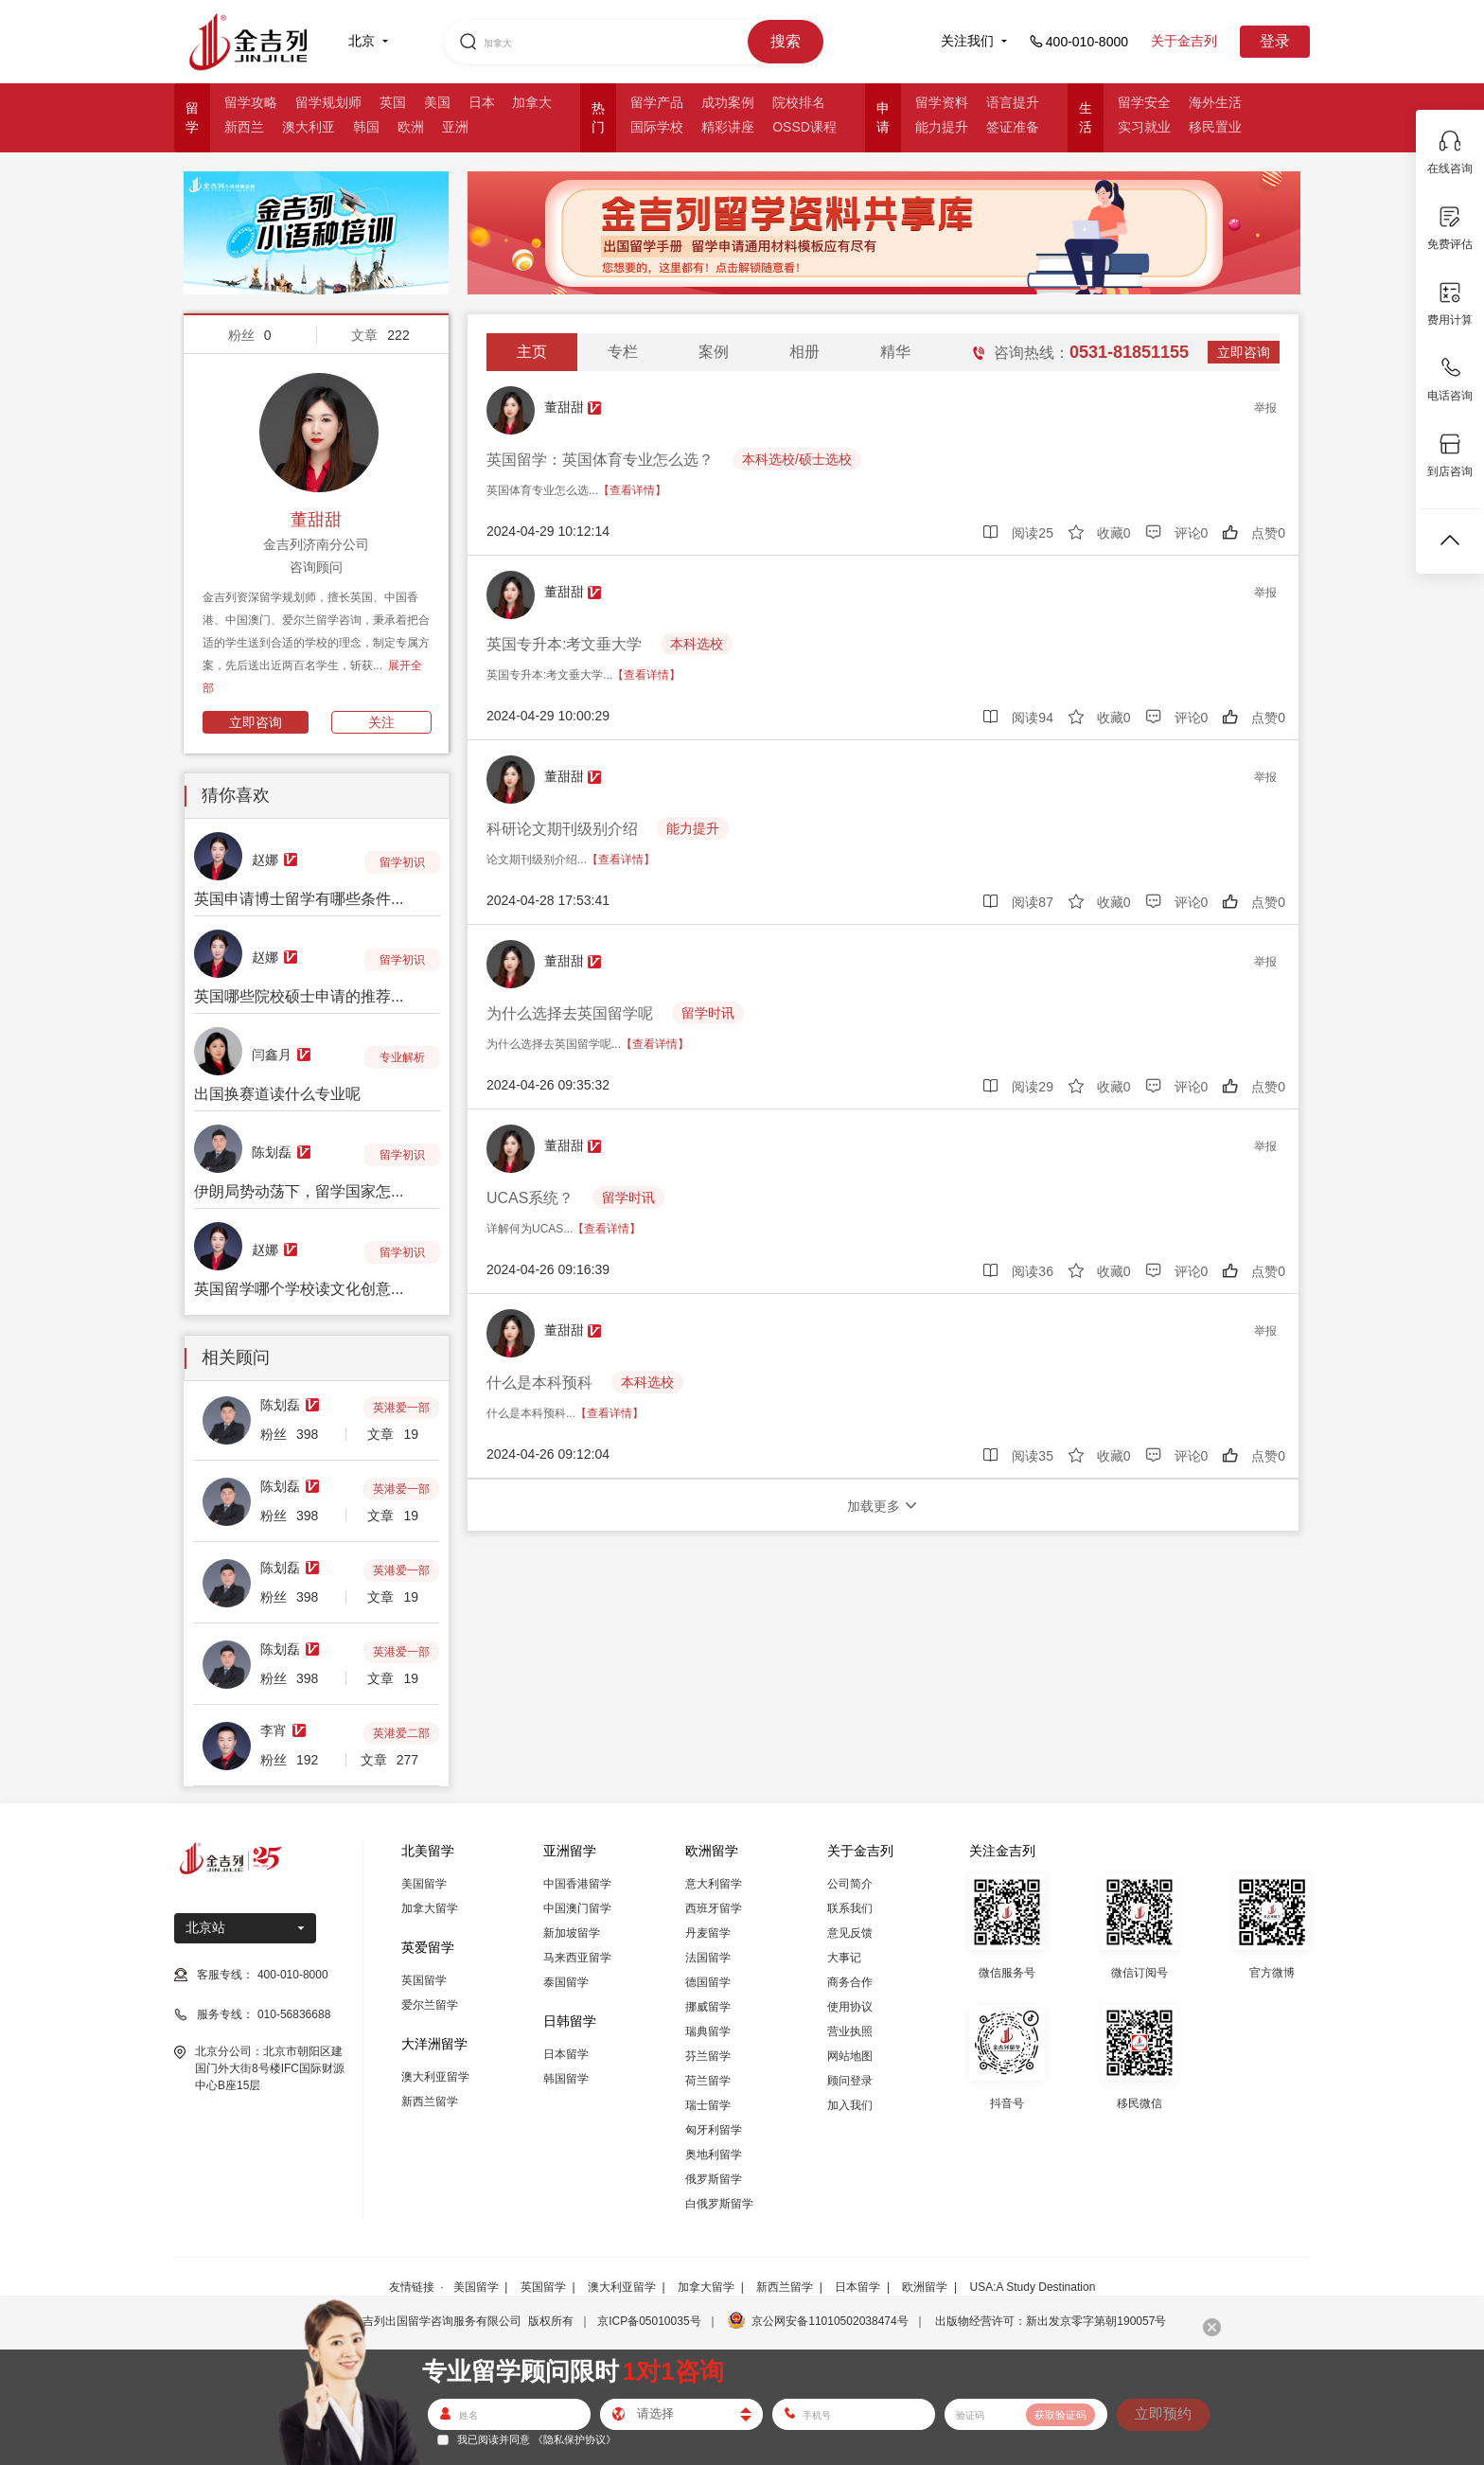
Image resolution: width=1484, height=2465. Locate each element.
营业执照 (850, 2031)
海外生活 (1215, 102)
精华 (895, 352)
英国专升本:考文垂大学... (583, 675)
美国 (437, 102)
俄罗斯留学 (713, 2179)
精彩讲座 (727, 126)
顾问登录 (850, 2080)
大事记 (844, 1957)
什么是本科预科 (539, 1382)
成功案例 (727, 102)
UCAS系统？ (530, 1198)
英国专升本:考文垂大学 (564, 644)
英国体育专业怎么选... (576, 490)
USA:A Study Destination (1033, 2287)
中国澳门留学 (577, 1908)
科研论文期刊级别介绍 (562, 829)
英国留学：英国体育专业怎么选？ (600, 460)
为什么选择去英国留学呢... (587, 1044)
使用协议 (850, 2006)
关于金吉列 (1184, 40)
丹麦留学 (708, 1933)
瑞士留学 (708, 2105)
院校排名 (798, 102)
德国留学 (708, 1982)
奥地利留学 (713, 2154)
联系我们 (850, 1908)
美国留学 (424, 1883)
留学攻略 (250, 102)
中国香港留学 (577, 1883)
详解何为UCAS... (563, 1228)
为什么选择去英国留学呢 (569, 1013)
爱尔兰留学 (429, 2005)
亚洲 (455, 126)
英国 (393, 102)
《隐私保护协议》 (574, 2439)
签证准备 (1012, 126)
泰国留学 (566, 1982)
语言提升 (1012, 102)
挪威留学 (708, 2006)
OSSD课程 (804, 126)
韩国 (366, 126)
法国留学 (708, 1957)
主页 (532, 352)
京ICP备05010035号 (648, 2321)
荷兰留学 (708, 2080)
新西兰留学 (429, 2101)
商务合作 (850, 1982)
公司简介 (850, 1883)
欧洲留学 (924, 2287)
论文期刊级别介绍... (570, 859)
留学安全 (1144, 102)
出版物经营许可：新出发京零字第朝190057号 (1050, 2321)
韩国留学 (566, 2078)
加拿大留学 (429, 1908)
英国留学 (424, 1980)
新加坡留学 (571, 1933)
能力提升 (941, 126)
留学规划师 (328, 102)
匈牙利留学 (713, 2130)
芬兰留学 (708, 2056)
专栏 (623, 352)
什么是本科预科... (565, 1413)
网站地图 (850, 2056)
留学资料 (941, 102)
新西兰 (244, 126)
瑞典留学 (708, 2031)
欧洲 (411, 126)
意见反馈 (850, 1933)
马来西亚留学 (577, 1957)
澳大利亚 (308, 126)
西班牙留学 (713, 1908)
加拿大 (532, 102)
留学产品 (656, 102)
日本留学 (566, 2054)
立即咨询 (255, 722)
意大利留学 (713, 1883)
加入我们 (850, 2105)
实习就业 (1144, 126)
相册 (804, 352)
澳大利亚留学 (435, 2077)
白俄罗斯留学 (719, 2203)
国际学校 (656, 126)
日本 (481, 102)
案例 (713, 352)
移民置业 (1215, 126)
